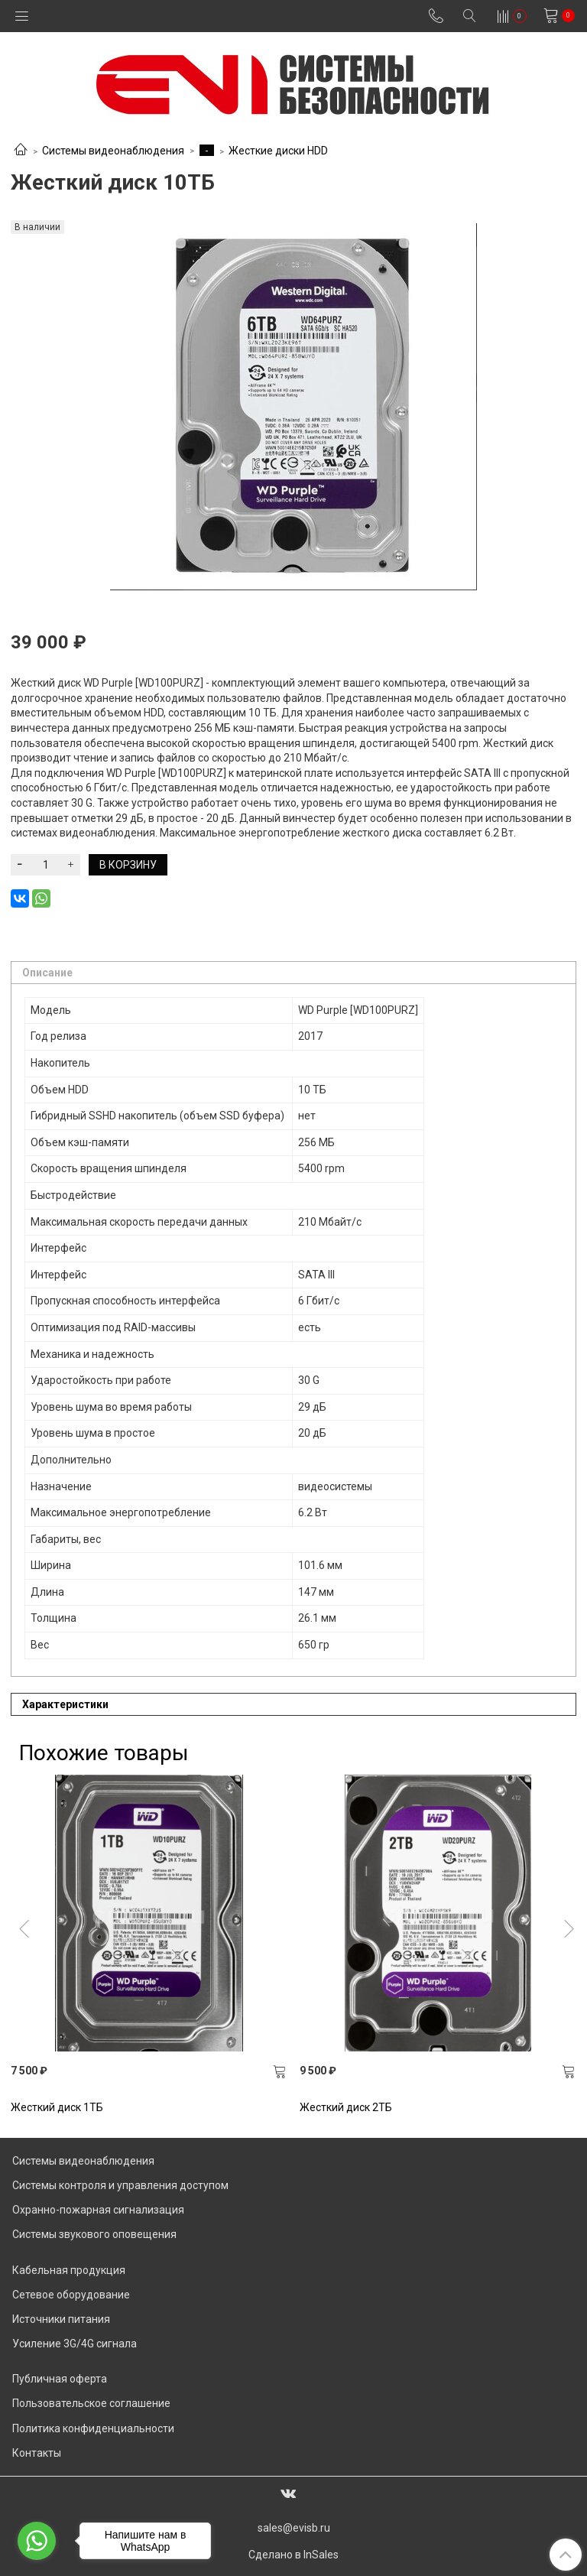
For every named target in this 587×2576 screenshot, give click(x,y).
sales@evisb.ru (294, 2528)
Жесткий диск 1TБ (57, 2107)
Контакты (36, 2453)
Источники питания (61, 2319)
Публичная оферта (59, 2379)
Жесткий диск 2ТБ (346, 2107)
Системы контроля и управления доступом (120, 2185)
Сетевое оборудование (71, 2295)
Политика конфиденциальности (93, 2428)
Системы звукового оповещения (94, 2234)
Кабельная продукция (68, 2270)
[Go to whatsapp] (37, 2541)
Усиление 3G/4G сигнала (74, 2343)
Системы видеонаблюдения (113, 151)
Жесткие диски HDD (278, 151)
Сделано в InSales (293, 2554)
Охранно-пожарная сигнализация (98, 2210)
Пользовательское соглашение (91, 2403)
